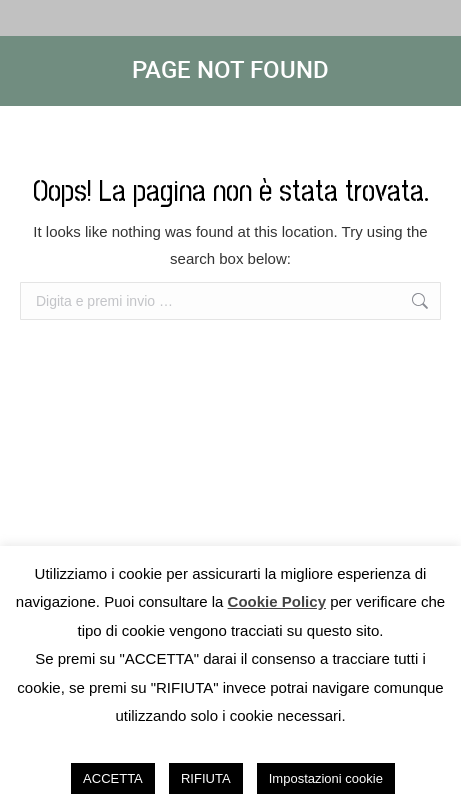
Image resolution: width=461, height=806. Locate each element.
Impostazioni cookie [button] (326, 778)
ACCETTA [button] (113, 778)
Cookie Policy (277, 601)
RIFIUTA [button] (206, 778)
